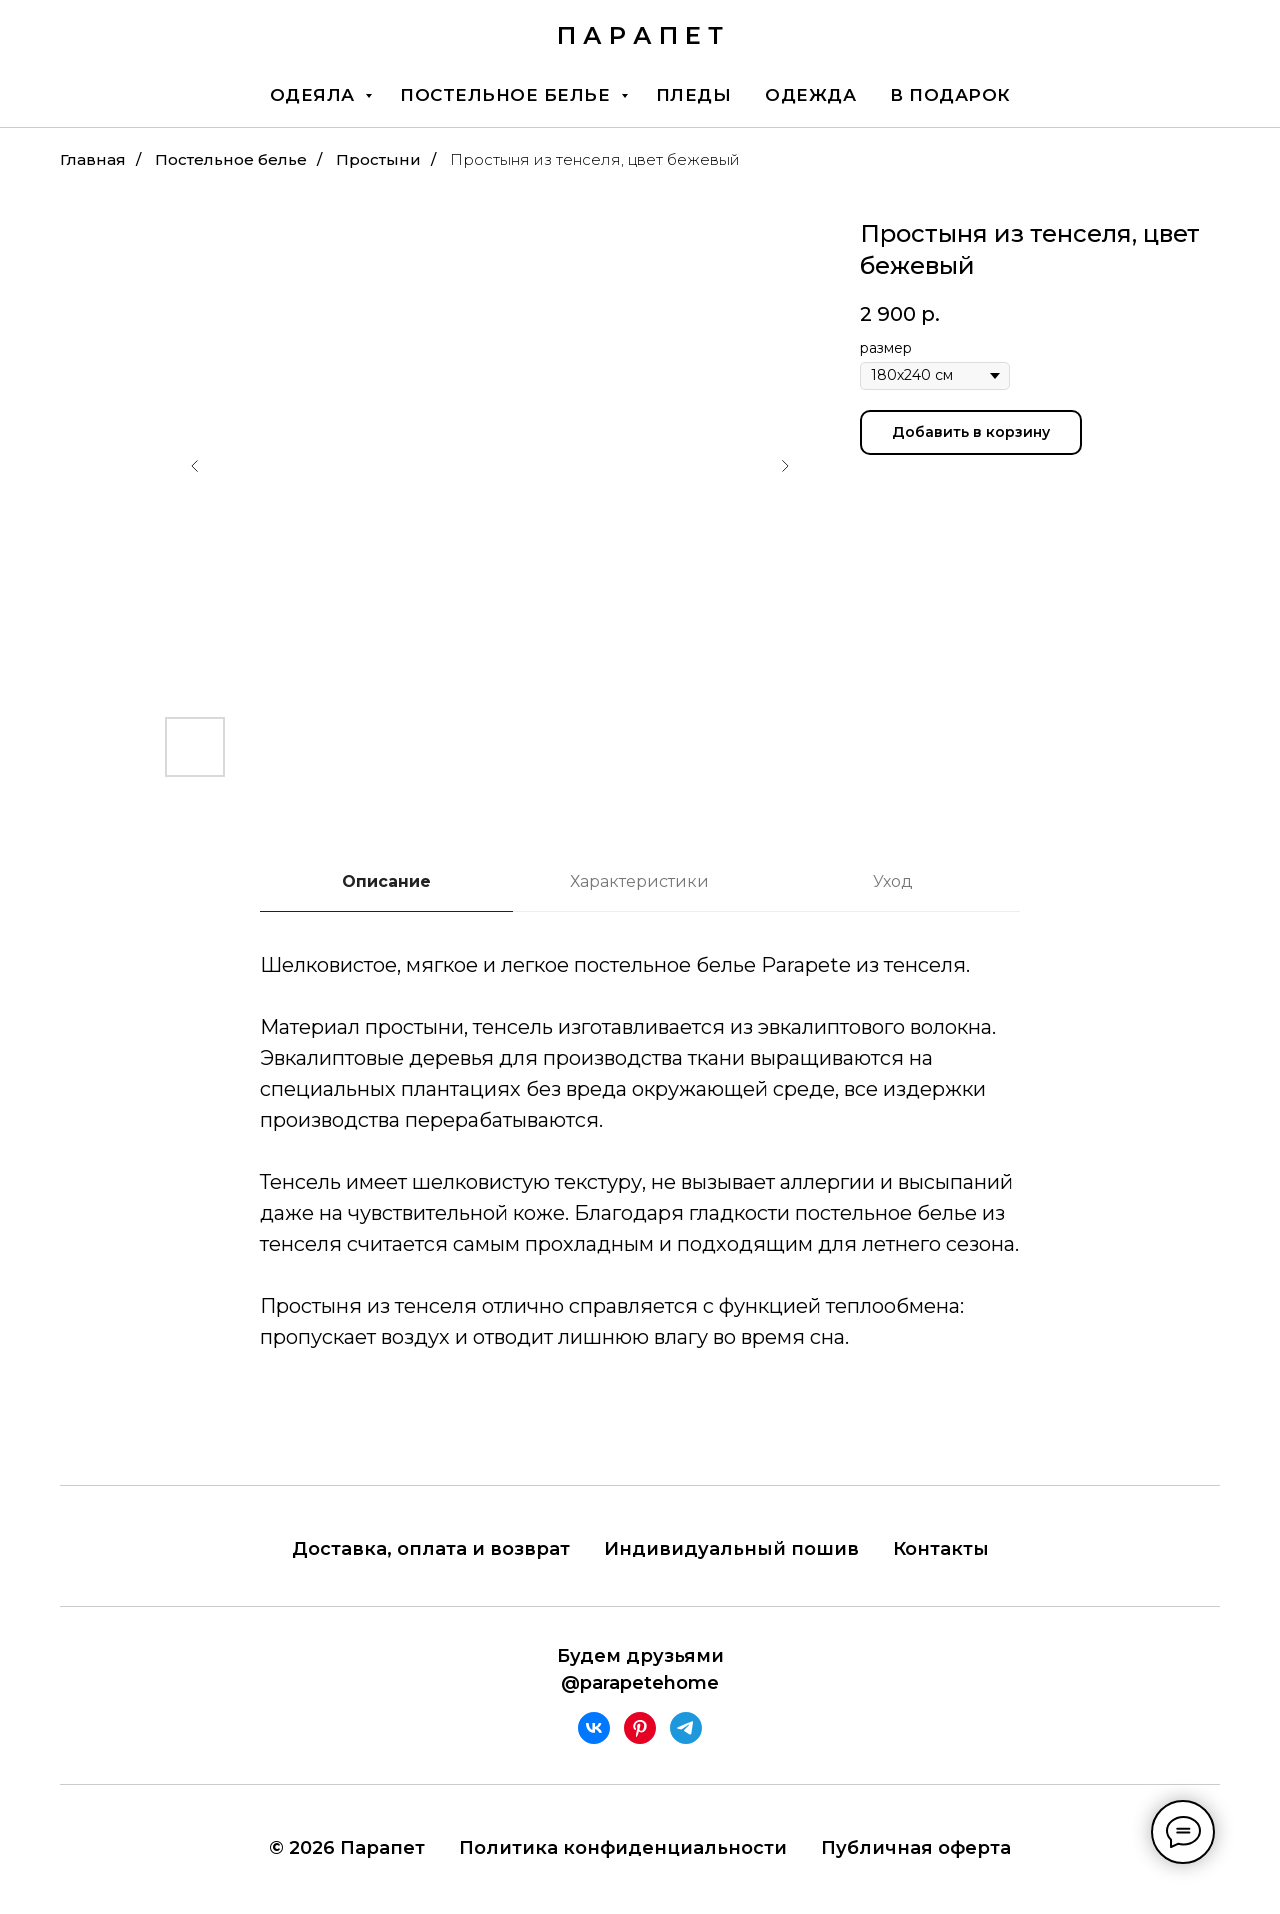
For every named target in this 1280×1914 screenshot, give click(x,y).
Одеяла (315, 95)
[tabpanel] (640, 1180)
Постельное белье (508, 95)
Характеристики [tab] (639, 881)
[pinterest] (640, 1728)
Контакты (941, 1549)
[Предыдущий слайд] (195, 466)
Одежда (810, 95)
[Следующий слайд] (785, 466)
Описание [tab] (386, 881)
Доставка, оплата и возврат (431, 1549)
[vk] (594, 1728)
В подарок (950, 95)
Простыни (378, 159)
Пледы (694, 95)
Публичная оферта (916, 1848)
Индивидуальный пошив (731, 1549)
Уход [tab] (893, 881)
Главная (93, 159)
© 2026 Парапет (347, 1848)
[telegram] (686, 1728)
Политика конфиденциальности (623, 1848)
